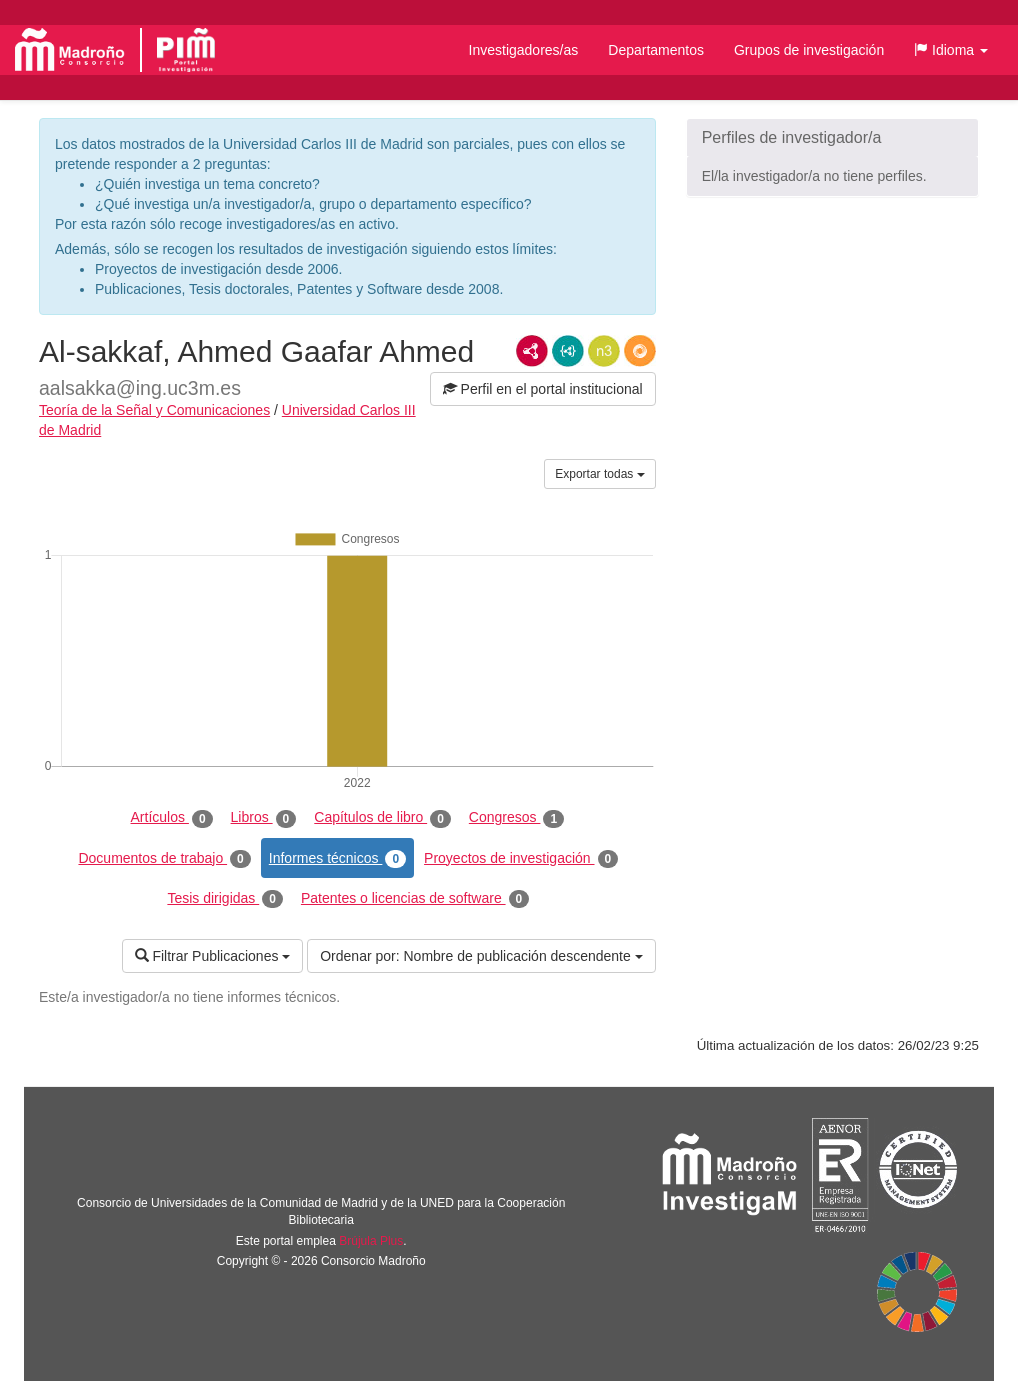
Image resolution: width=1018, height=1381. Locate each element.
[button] (951, 50)
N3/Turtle (604, 351)
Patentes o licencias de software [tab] (415, 899)
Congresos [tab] (516, 818)
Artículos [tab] (172, 818)
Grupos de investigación (809, 50)
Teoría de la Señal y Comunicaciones (154, 410)
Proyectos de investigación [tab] (521, 859)
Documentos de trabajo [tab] (164, 859)
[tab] (832, 138)
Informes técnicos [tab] (337, 859)
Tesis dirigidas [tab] (225, 899)
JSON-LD (568, 351)
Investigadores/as (524, 50)
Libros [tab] (264, 818)
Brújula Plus (371, 1241)
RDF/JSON (640, 351)
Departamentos (656, 50)
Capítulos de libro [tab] (382, 818)
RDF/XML (532, 351)
